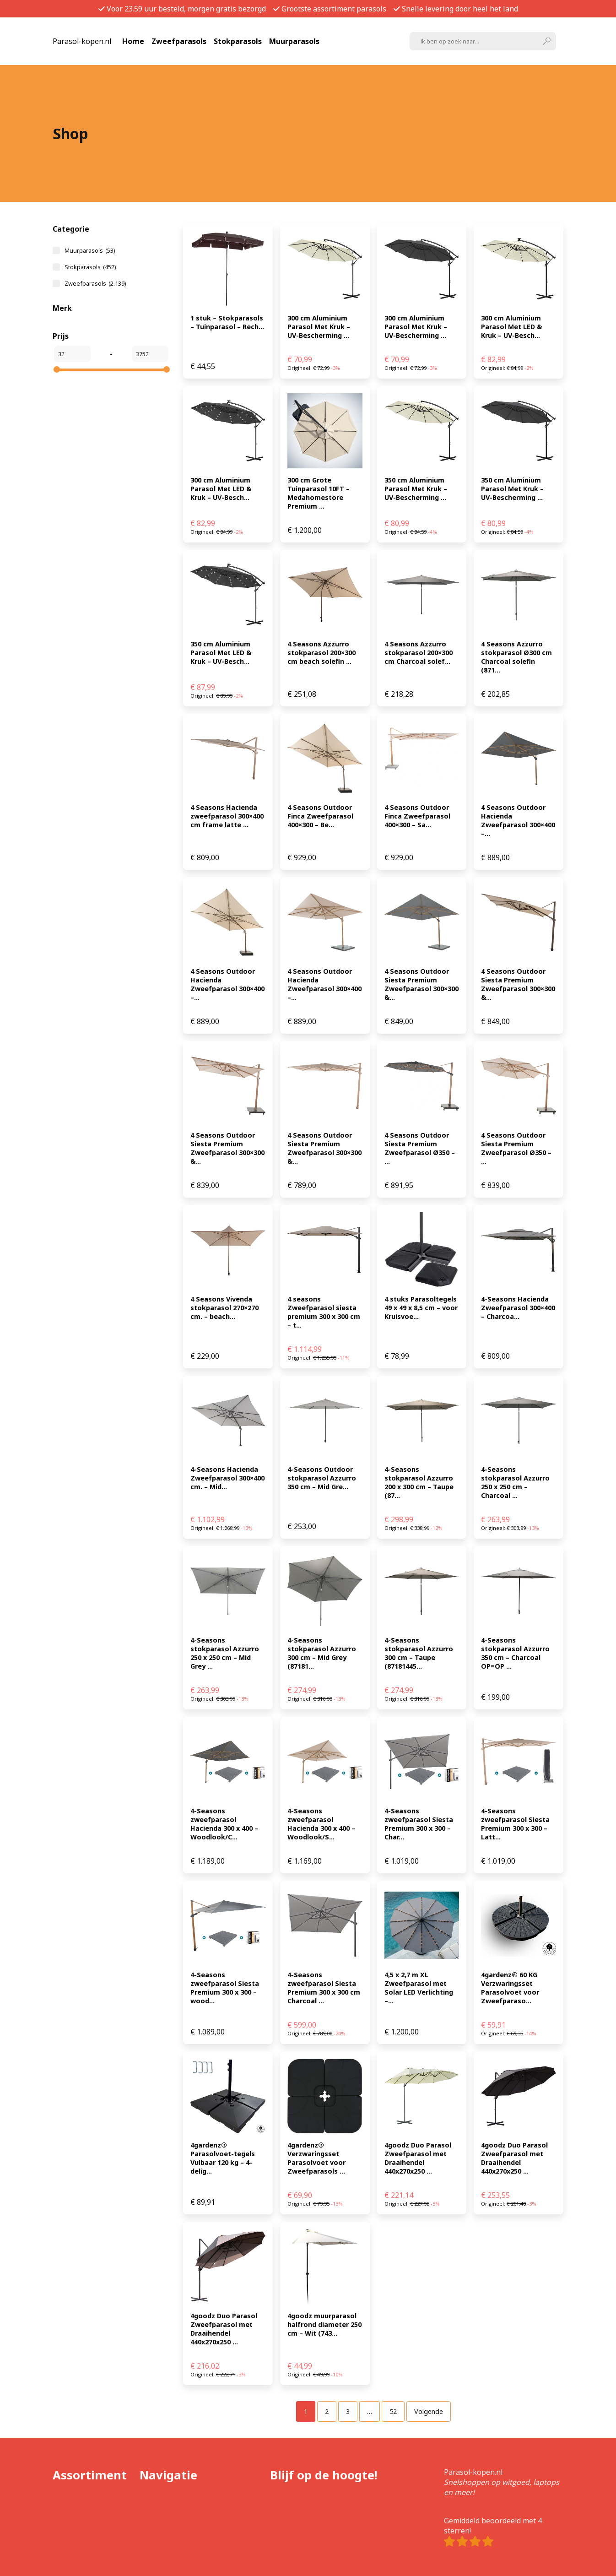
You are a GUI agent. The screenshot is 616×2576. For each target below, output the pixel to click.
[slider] (57, 369)
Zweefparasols (178, 41)
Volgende (428, 2411)
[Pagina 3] (347, 2411)
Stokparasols (238, 41)
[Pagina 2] (326, 2411)
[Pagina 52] (393, 2411)
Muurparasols (294, 41)
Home (133, 41)
